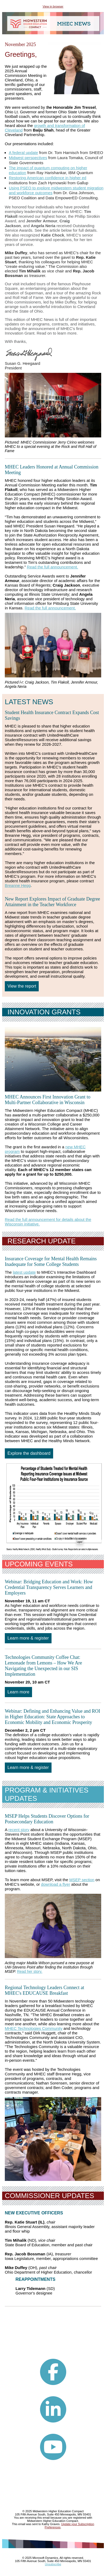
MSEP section (82, 1879)
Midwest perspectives (28, 157)
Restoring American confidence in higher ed (47, 177)
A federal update (23, 152)
